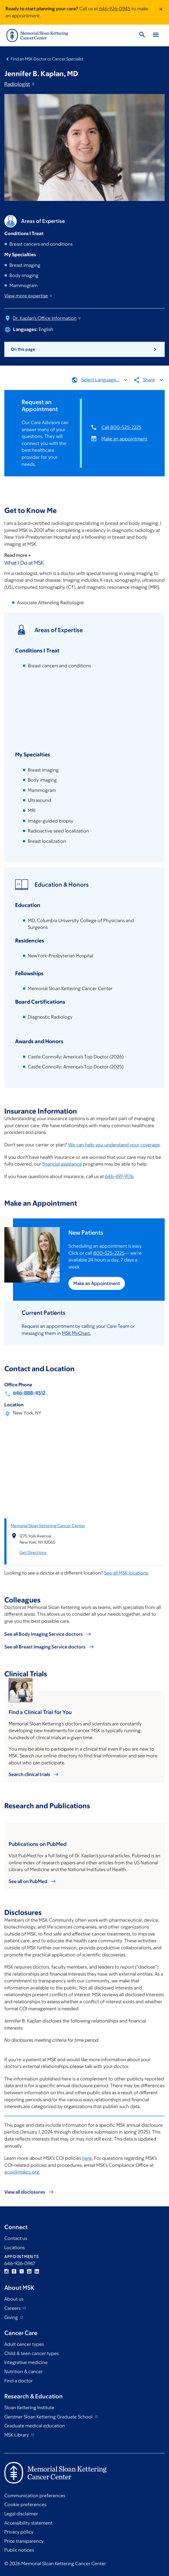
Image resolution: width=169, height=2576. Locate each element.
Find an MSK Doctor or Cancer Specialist (47, 59)
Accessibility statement (28, 2523)
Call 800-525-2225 (121, 427)
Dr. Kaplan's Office (47, 318)
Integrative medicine (26, 2362)
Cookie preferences (25, 2504)
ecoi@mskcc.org (21, 2172)
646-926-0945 (114, 8)
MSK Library (17, 2435)
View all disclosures (24, 2191)
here (87, 2158)
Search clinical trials (29, 1774)
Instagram (6, 2271)
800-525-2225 (108, 1253)
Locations (14, 2247)
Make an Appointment (96, 1283)
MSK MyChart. (76, 1333)
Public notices (19, 2550)
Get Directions (33, 1552)
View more (28, 295)
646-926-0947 (19, 2263)
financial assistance (62, 1164)
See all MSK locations (126, 1573)
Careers (13, 2308)
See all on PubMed (28, 1881)
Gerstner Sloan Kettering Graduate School (49, 2416)
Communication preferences (34, 2495)
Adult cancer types (24, 2344)
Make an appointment (124, 438)
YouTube (29, 2271)
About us (13, 2299)
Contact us (15, 2238)
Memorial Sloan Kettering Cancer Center (48, 1525)
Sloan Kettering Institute (29, 2407)
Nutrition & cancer (23, 2371)
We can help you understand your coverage (114, 1144)
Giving (11, 2317)
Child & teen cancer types (31, 2353)
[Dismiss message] (161, 12)
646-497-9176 (119, 1176)
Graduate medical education (34, 2425)
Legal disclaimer (21, 2513)
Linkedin (37, 2271)
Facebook (14, 2271)
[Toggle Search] (142, 35)
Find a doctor (18, 2380)
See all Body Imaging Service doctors (43, 1634)
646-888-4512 (29, 1393)
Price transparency (24, 2541)
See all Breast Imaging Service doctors (44, 1647)
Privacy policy (19, 2532)
